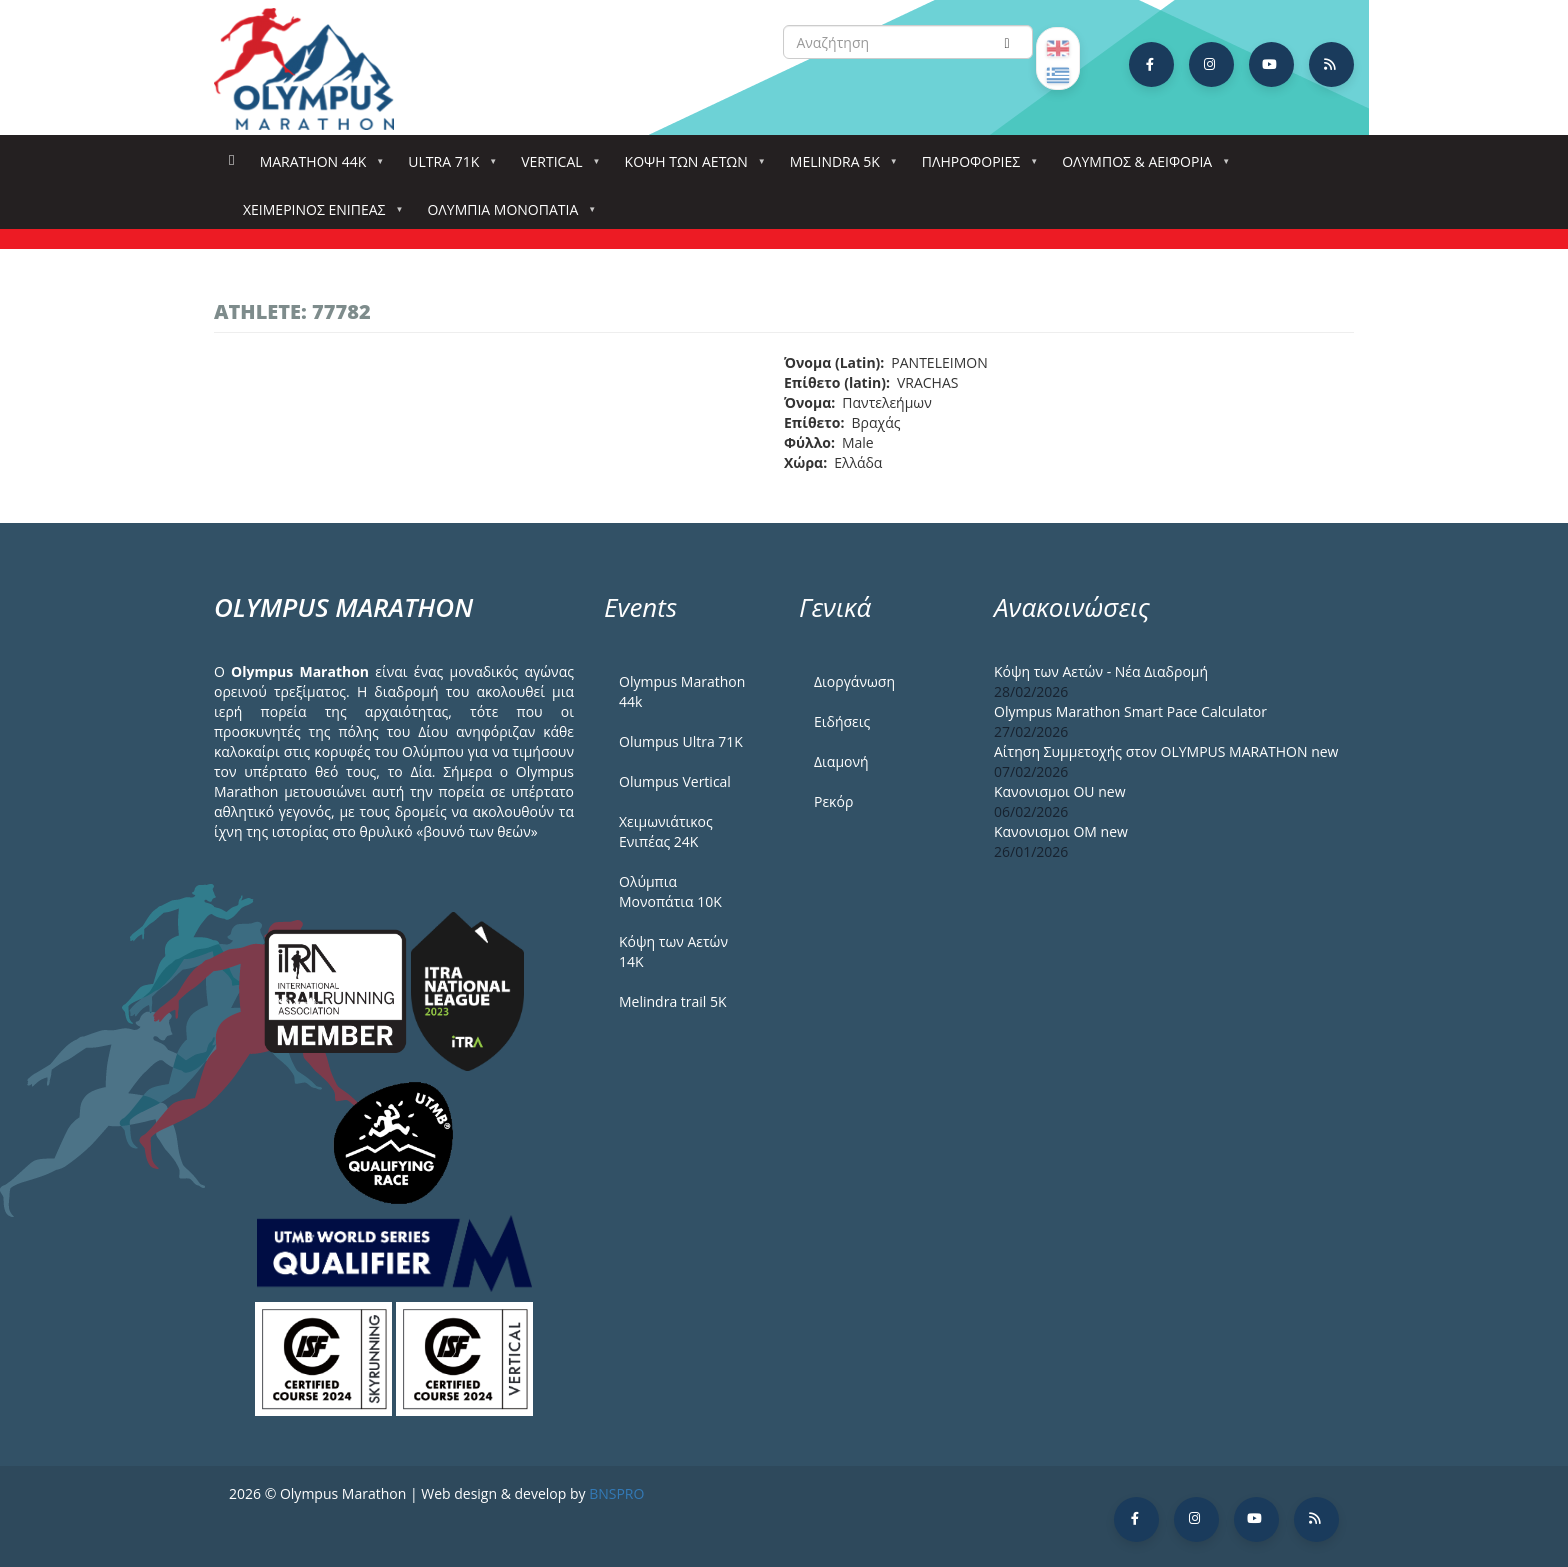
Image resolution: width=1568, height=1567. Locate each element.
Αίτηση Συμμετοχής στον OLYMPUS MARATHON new (1166, 751)
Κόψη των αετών (690, 167)
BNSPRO (616, 1493)
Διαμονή (841, 761)
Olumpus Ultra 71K (681, 741)
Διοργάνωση (854, 681)
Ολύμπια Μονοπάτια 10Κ (670, 891)
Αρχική (231, 160)
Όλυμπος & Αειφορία (1141, 167)
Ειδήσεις (842, 721)
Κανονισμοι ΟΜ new (1061, 831)
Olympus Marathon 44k (682, 691)
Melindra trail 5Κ (673, 1001)
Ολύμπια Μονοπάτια (506, 215)
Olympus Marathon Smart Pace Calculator (1130, 711)
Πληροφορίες (975, 167)
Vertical (555, 167)
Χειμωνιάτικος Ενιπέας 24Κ (666, 831)
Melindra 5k (839, 167)
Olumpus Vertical (675, 781)
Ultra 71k (447, 167)
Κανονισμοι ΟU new (1060, 791)
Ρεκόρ (833, 801)
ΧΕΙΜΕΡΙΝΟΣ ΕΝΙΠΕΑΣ (318, 215)
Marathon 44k (317, 167)
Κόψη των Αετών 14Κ (673, 951)
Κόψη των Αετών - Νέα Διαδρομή (1101, 671)
